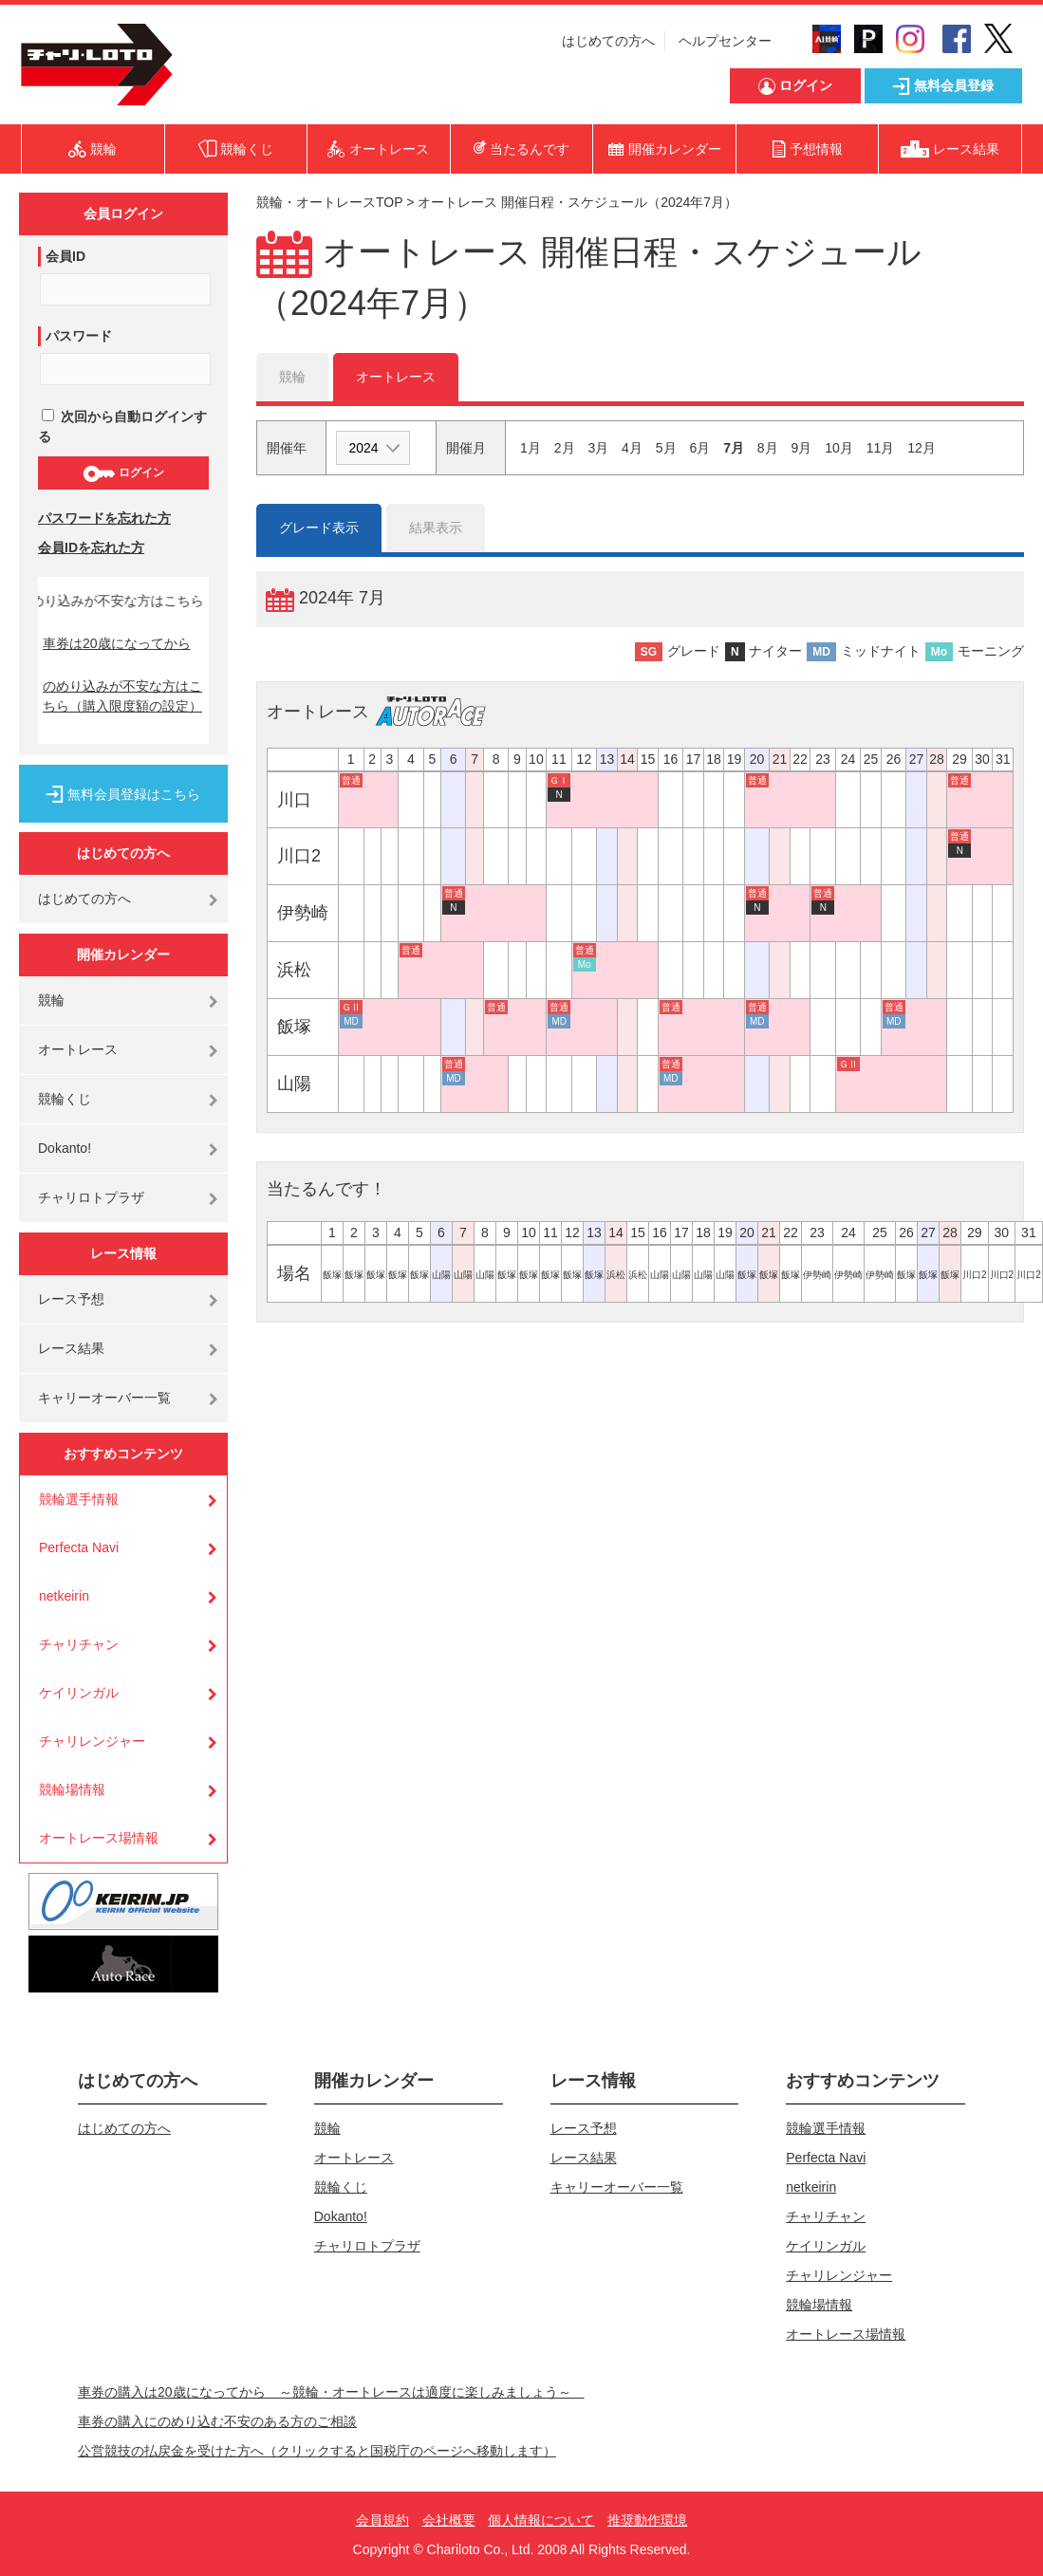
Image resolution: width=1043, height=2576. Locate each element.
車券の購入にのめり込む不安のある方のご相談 (217, 2421)
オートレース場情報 (98, 1837)
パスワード (79, 335)
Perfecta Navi (79, 1547)
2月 (564, 447)
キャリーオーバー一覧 (104, 1397)
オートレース (78, 1049)
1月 (530, 447)
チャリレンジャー (92, 1741)
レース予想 (71, 1299)
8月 (767, 447)
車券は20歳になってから (117, 643)
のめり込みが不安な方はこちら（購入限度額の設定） (122, 695)
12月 (921, 447)
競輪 (51, 1000)
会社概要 (448, 2520)
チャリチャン (79, 1644)
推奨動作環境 (647, 2520)
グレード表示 (319, 527)
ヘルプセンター (725, 40)
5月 (666, 447)
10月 (839, 447)
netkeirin (64, 1595)
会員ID (65, 256)
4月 (632, 447)
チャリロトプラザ (91, 1197)
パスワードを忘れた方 (104, 518)
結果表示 (435, 527)
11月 (880, 447)
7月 (733, 447)
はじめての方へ (608, 40)
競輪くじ (64, 1098)
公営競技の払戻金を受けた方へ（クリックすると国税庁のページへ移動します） (317, 2450)
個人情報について (541, 2520)
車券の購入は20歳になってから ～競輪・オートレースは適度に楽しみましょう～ (331, 2392)
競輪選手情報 (79, 1499)
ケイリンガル (79, 1692)
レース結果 (71, 1348)
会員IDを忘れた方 (91, 547)
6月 (699, 447)
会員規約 (382, 2520)
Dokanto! (64, 1148)
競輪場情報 (72, 1789)
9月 (802, 447)
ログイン (123, 473)
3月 (597, 447)
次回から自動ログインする (122, 426)
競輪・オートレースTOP (329, 202)
